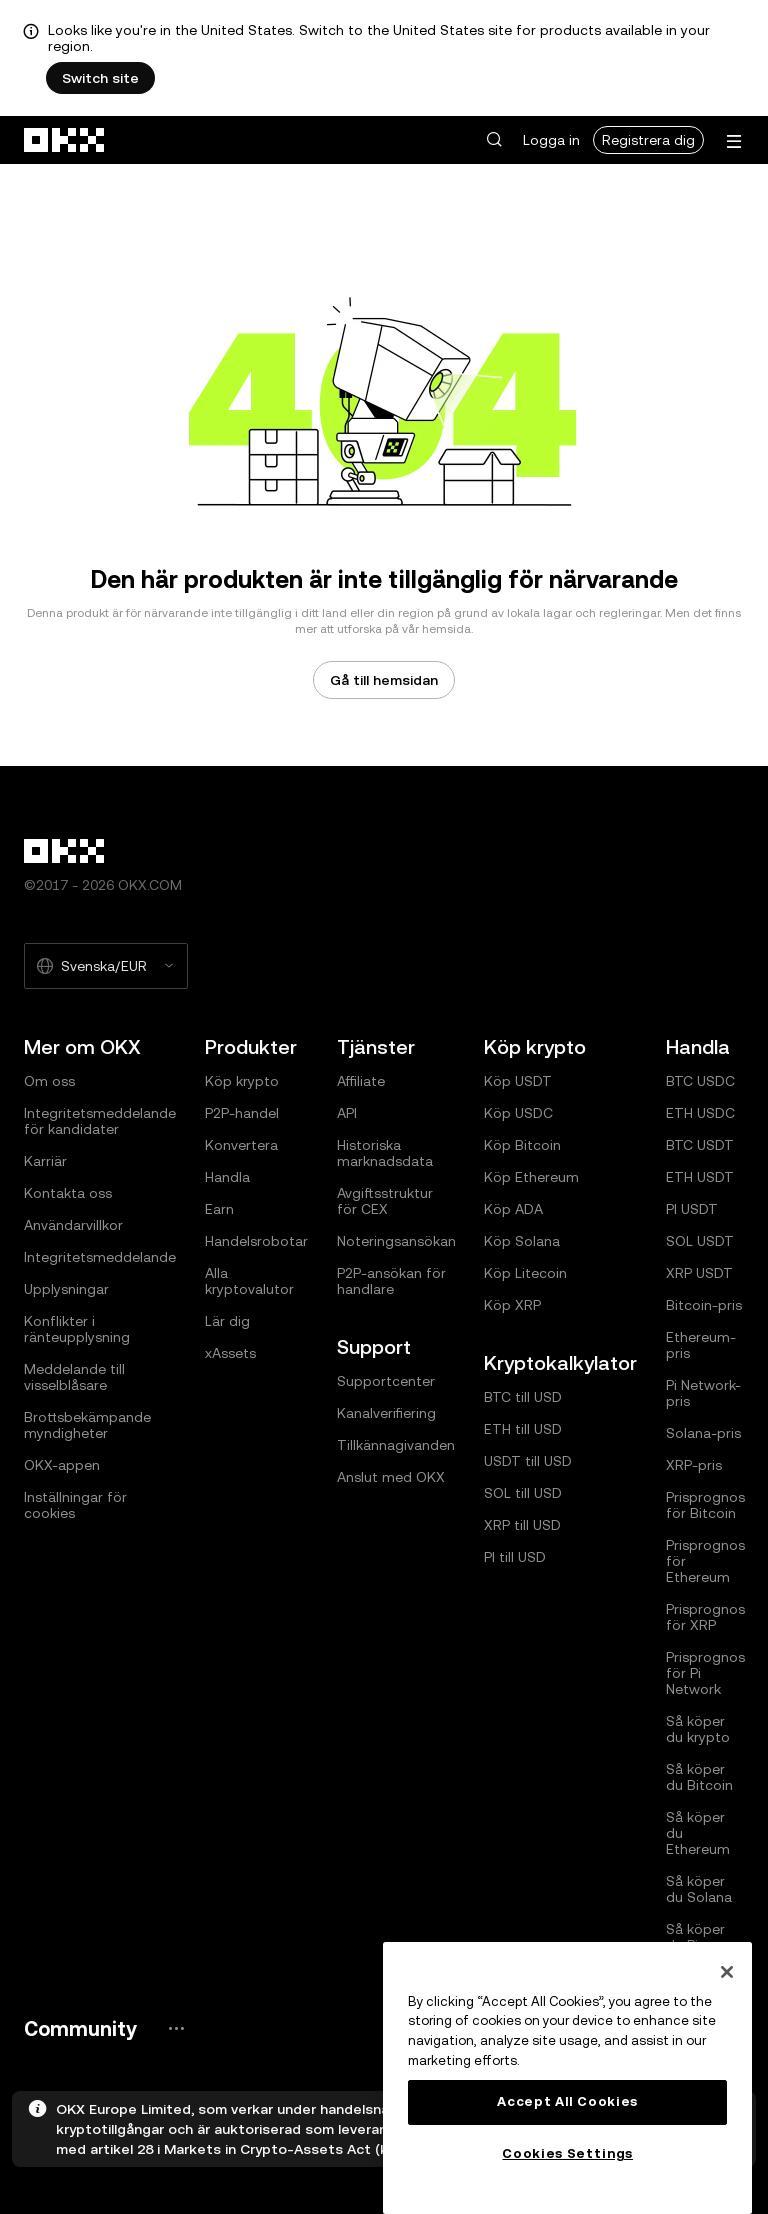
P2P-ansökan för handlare (391, 1281)
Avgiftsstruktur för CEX (385, 1201)
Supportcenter (386, 1381)
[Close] (727, 1972)
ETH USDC (700, 1113)
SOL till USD (523, 1493)
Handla (227, 1177)
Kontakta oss (68, 1193)
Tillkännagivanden (396, 1445)
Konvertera (241, 1145)
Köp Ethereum (531, 1177)
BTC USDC (700, 1081)
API (347, 1113)
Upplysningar (66, 1289)
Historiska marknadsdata (385, 1153)
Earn (219, 1209)
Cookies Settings (567, 2153)
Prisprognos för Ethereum (705, 1561)
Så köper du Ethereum (698, 1833)
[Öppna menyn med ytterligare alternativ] (734, 141)
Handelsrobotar (256, 1241)
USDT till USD (528, 1461)
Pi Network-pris (703, 1393)
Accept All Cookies (567, 2101)
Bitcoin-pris (704, 1305)
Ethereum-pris (701, 1345)
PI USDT (692, 1209)
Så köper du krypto (698, 1729)
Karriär (45, 1161)
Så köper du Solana (699, 1889)
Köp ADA (513, 1209)
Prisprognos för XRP (705, 1617)
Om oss (49, 1081)
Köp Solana (522, 1241)
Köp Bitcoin (522, 1145)
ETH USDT (700, 1177)
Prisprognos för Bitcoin (705, 1505)
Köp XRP (512, 1305)
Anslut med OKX (391, 1477)
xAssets (230, 1353)
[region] (567, 2078)
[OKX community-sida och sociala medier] (176, 2028)
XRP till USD (522, 1525)
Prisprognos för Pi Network (705, 1673)
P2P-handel (242, 1113)
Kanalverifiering (386, 1413)
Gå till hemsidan (384, 680)
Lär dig (227, 1321)
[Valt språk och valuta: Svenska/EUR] (106, 966)
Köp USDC (518, 1113)
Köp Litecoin (525, 1273)
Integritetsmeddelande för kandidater (100, 1121)
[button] (494, 140)
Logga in (551, 140)
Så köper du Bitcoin (699, 1777)
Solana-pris (703, 1433)
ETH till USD (523, 1429)
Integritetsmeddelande (100, 1257)
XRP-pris (694, 1465)
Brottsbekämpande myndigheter (87, 1425)
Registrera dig (648, 140)
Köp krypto (242, 1081)
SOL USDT (700, 1241)
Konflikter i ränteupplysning (77, 1329)
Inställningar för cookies (75, 1505)
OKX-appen (62, 1465)
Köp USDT (518, 1081)
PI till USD (515, 1557)
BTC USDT (700, 1145)
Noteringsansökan (396, 1241)
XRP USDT (699, 1273)
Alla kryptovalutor (249, 1281)
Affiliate (361, 1081)
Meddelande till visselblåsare (74, 1377)
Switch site (100, 78)
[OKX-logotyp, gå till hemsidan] (65, 140)
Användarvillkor (73, 1225)
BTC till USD (523, 1397)
